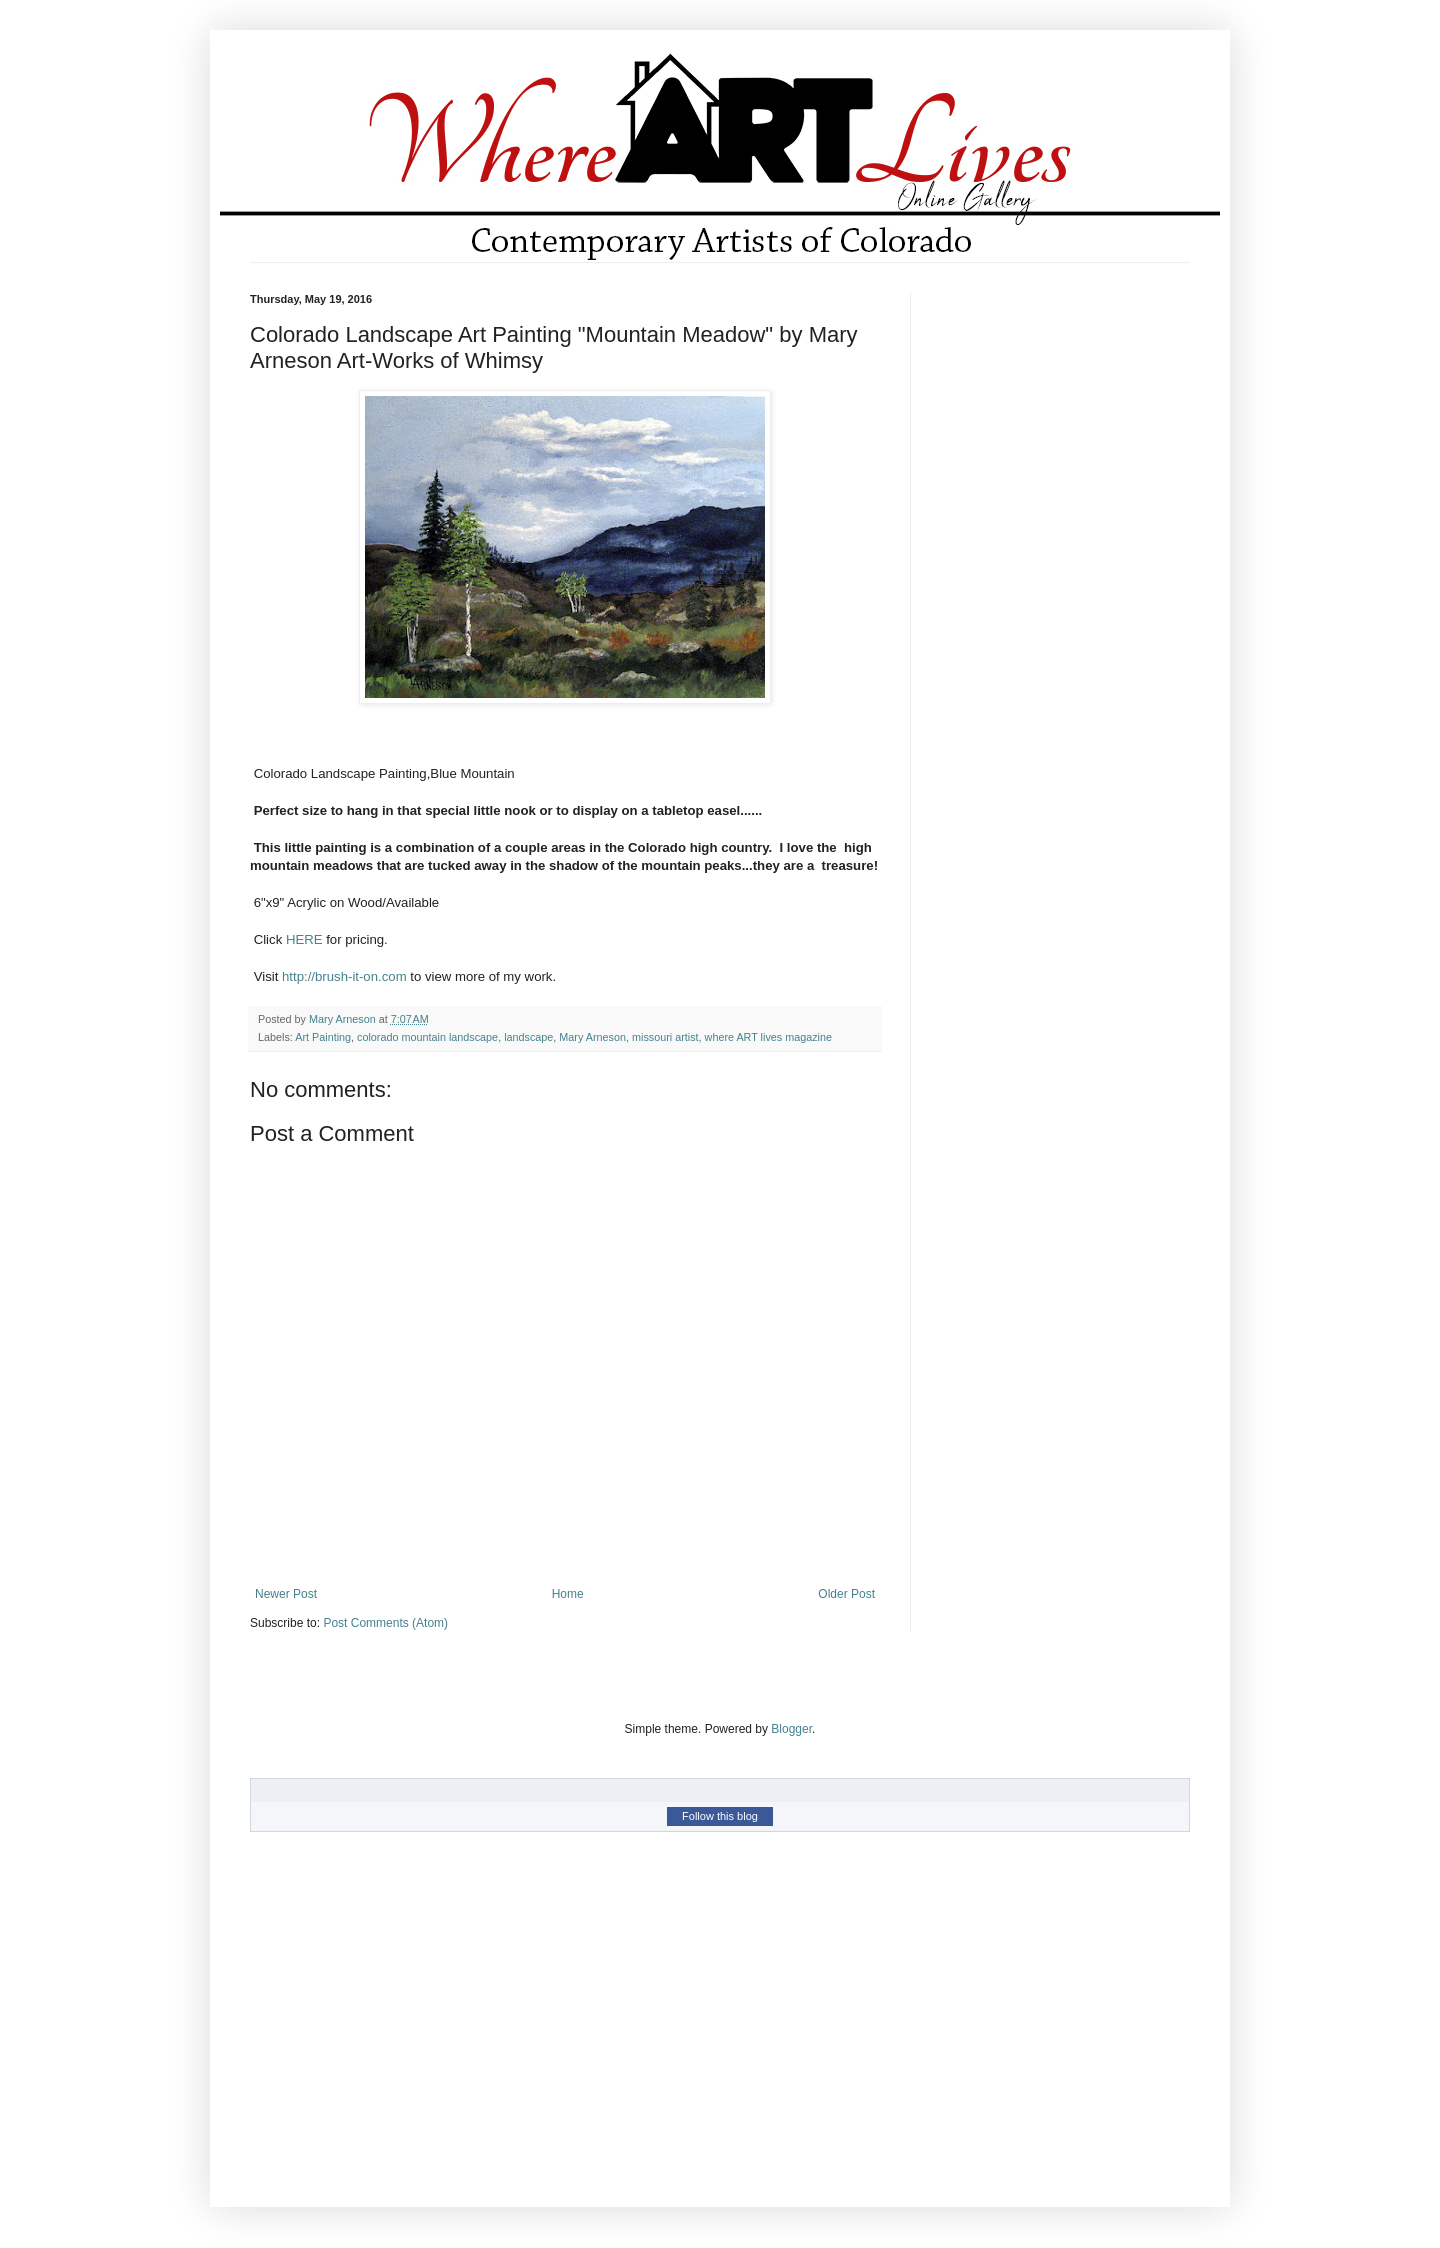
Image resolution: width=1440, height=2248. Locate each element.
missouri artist (665, 1037)
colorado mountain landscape (427, 1037)
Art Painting (323, 1037)
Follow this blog (720, 1816)
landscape (528, 1037)
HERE (304, 939)
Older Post (846, 1594)
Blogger (791, 1729)
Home (568, 1594)
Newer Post (286, 1594)
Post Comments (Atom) (385, 1623)
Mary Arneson (592, 1037)
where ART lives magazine (768, 1037)
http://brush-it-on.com (344, 976)
